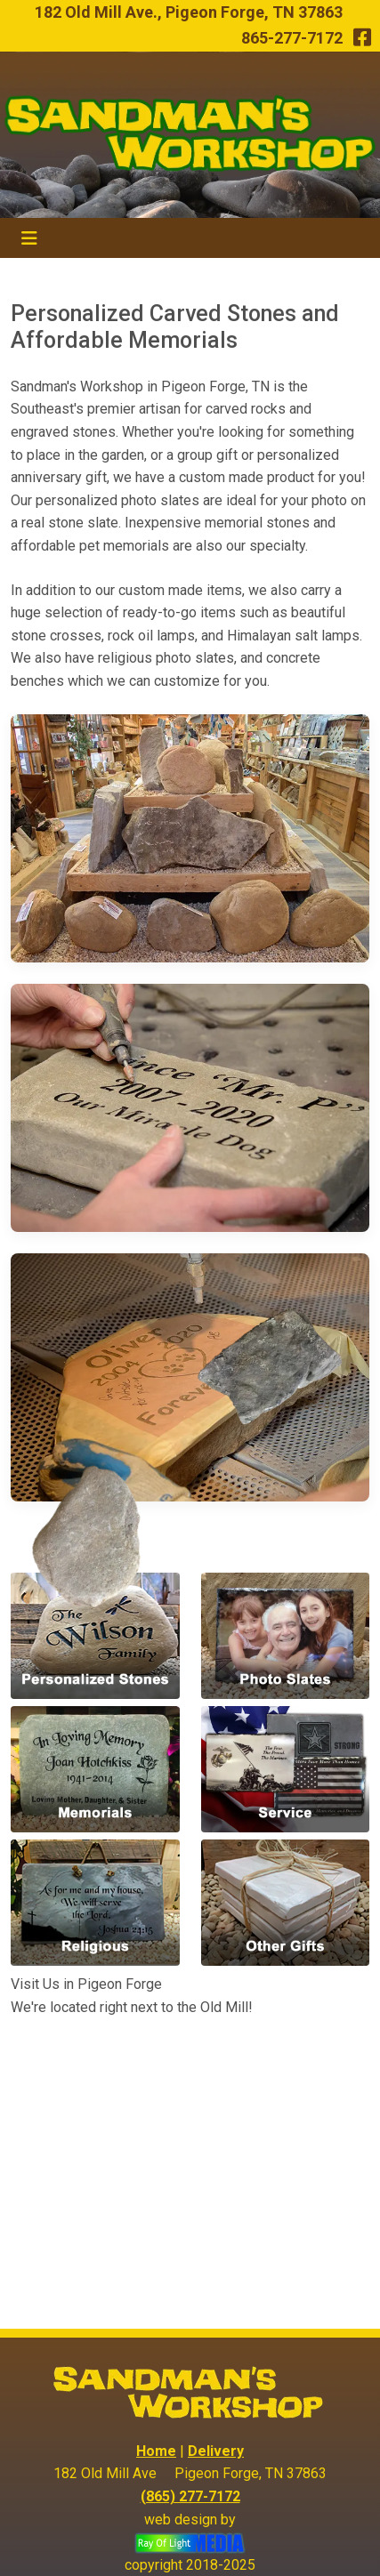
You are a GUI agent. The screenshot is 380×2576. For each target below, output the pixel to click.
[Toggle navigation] (29, 238)
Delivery (216, 2451)
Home (156, 2451)
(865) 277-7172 (190, 2496)
